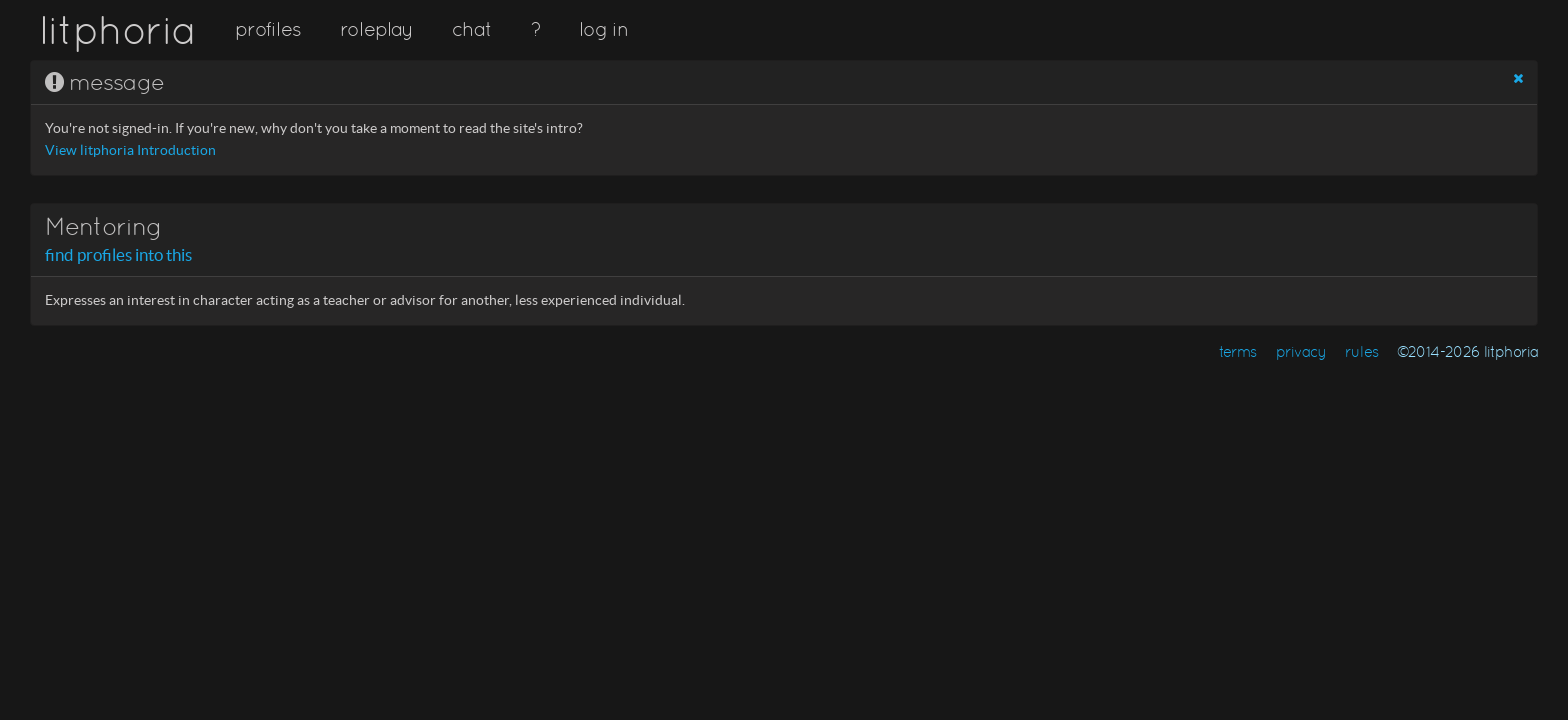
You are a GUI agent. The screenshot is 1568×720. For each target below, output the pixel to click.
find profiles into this (118, 255)
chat (471, 29)
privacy (1301, 351)
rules (1361, 351)
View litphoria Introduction (130, 150)
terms (1238, 351)
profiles (268, 29)
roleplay (377, 29)
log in (603, 29)
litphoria (117, 30)
